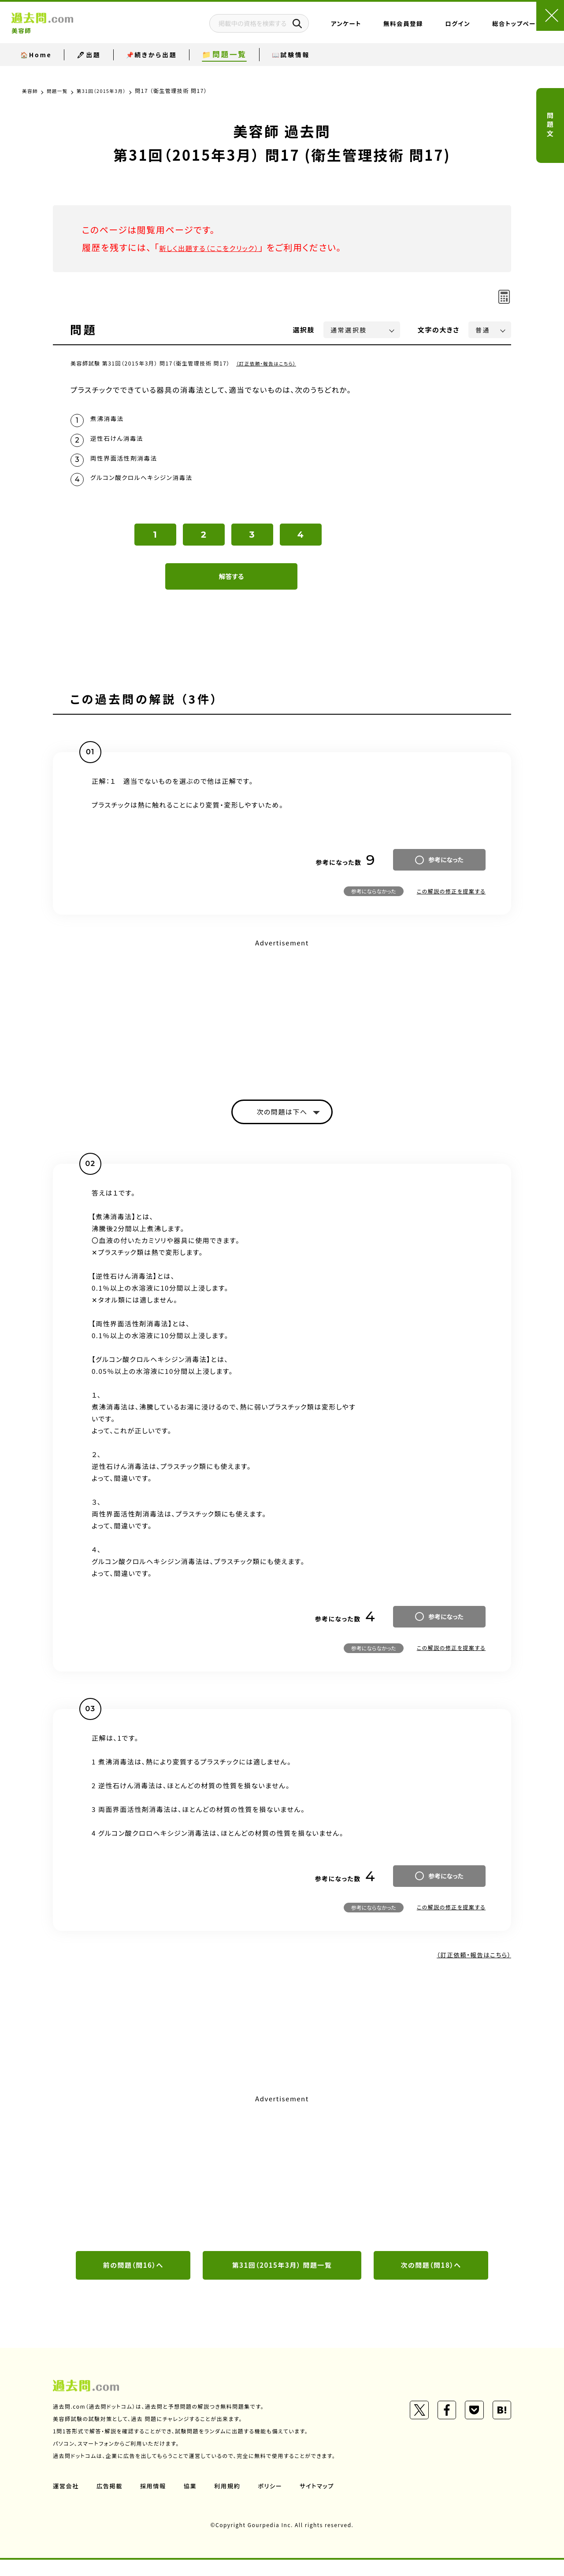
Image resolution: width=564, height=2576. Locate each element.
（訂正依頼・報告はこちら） (270, 363)
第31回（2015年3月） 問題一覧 (282, 2280)
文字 (439, 329)
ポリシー (276, 2502)
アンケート (305, 28)
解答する (231, 588)
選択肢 (304, 329)
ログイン (417, 28)
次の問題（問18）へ (431, 2280)
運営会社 (66, 2502)
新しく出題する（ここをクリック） (223, 247)
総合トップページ (476, 28)
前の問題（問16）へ (133, 2280)
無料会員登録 (362, 28)
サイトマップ (325, 2502)
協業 (194, 2502)
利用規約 (232, 2502)
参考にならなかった (373, 903)
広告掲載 (111, 2502)
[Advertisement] (282, 1023)
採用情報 (156, 2502)
